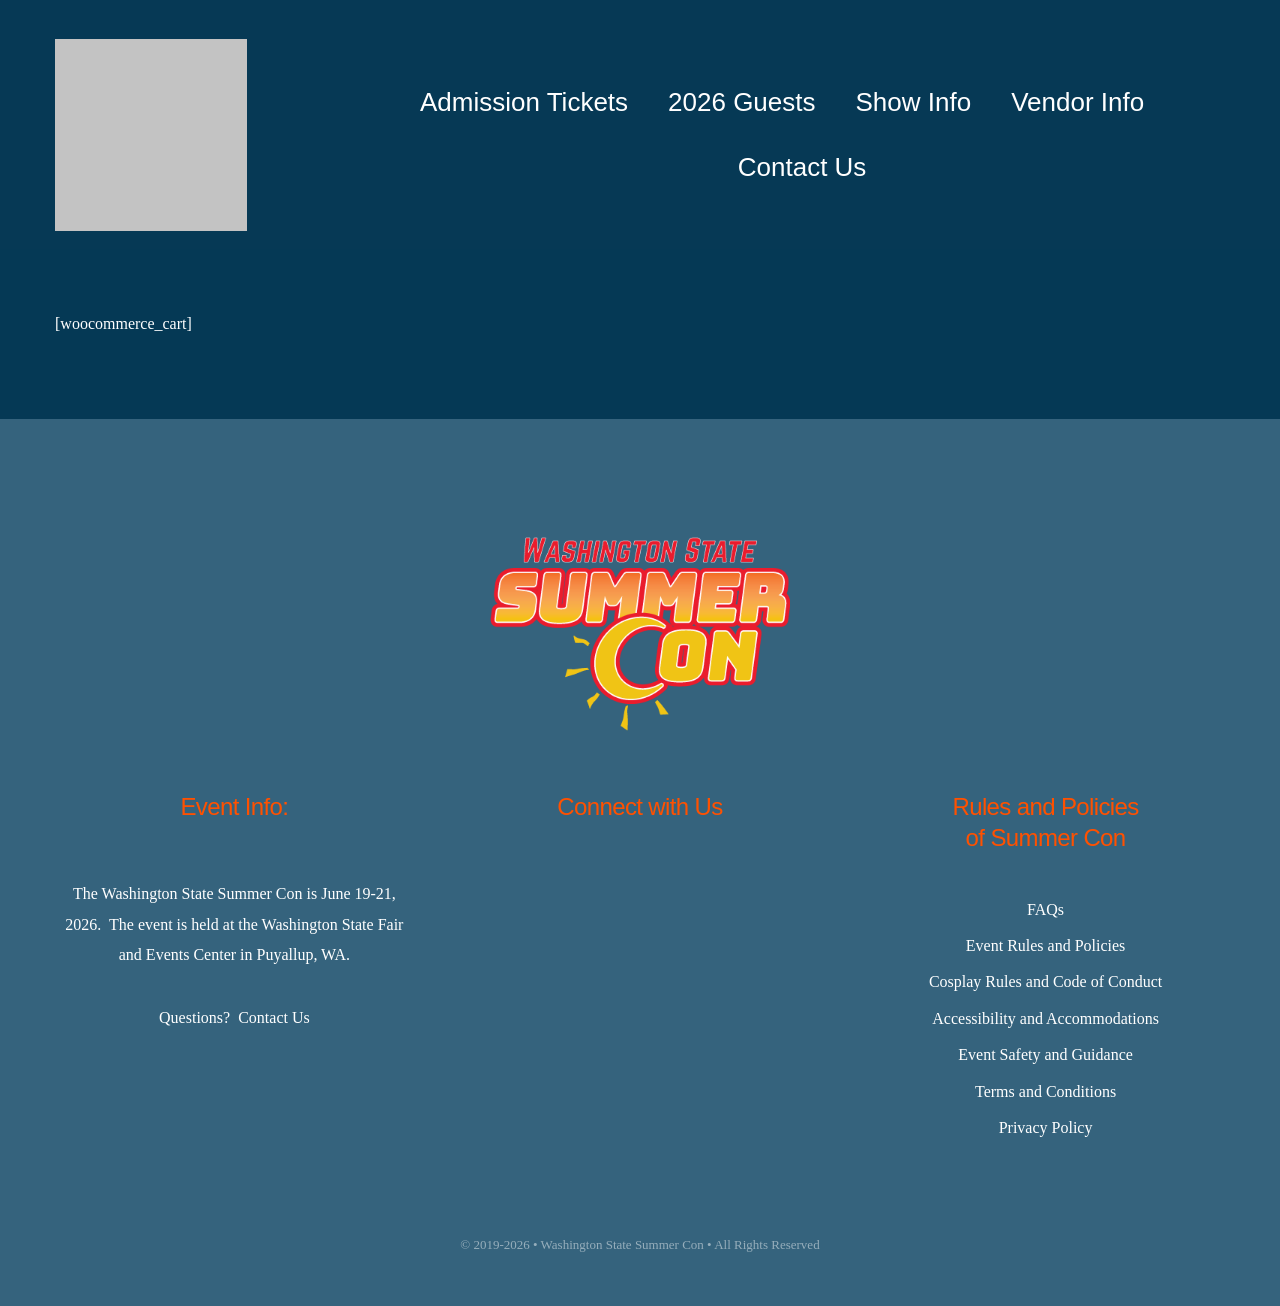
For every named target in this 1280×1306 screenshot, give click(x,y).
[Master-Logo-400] (151, 46)
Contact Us (274, 1017)
